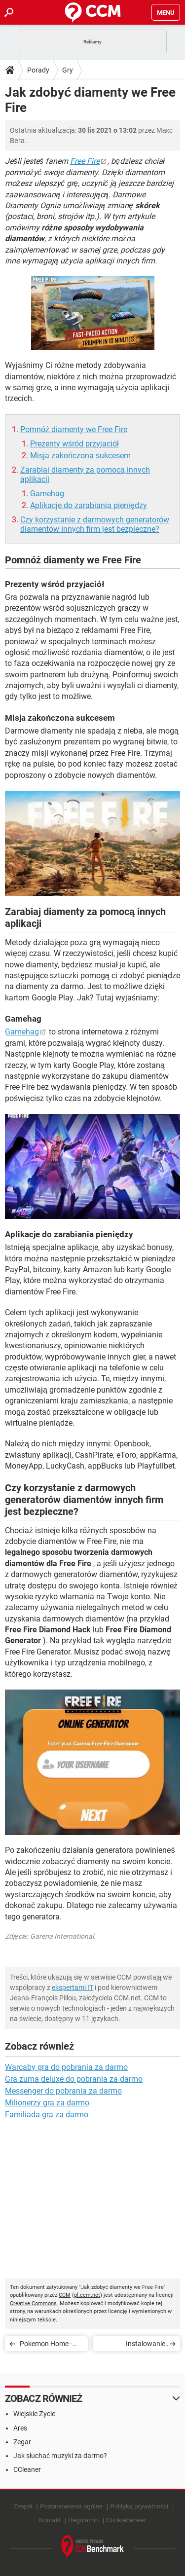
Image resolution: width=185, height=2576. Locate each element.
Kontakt (50, 2520)
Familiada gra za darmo (46, 2114)
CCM (65, 2295)
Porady (38, 70)
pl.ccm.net (87, 2295)
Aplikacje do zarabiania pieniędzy (88, 505)
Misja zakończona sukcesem (80, 455)
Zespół (23, 2506)
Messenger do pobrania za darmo (63, 2091)
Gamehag (47, 493)
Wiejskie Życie (34, 2414)
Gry (67, 70)
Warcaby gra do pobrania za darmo (66, 2067)
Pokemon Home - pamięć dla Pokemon (46, 2345)
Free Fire (85, 161)
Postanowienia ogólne (71, 2506)
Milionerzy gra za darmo (47, 2102)
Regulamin (83, 2520)
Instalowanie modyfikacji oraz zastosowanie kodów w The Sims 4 (132, 2345)
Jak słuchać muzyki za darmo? (60, 2456)
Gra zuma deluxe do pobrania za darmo (74, 2079)
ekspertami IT (72, 1987)
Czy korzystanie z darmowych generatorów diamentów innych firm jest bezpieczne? (94, 524)
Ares (20, 2428)
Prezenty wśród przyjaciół (74, 443)
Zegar (22, 2442)
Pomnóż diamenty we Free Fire (73, 429)
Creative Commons (33, 2303)
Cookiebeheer (126, 2520)
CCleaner (27, 2469)
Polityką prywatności (139, 2506)
